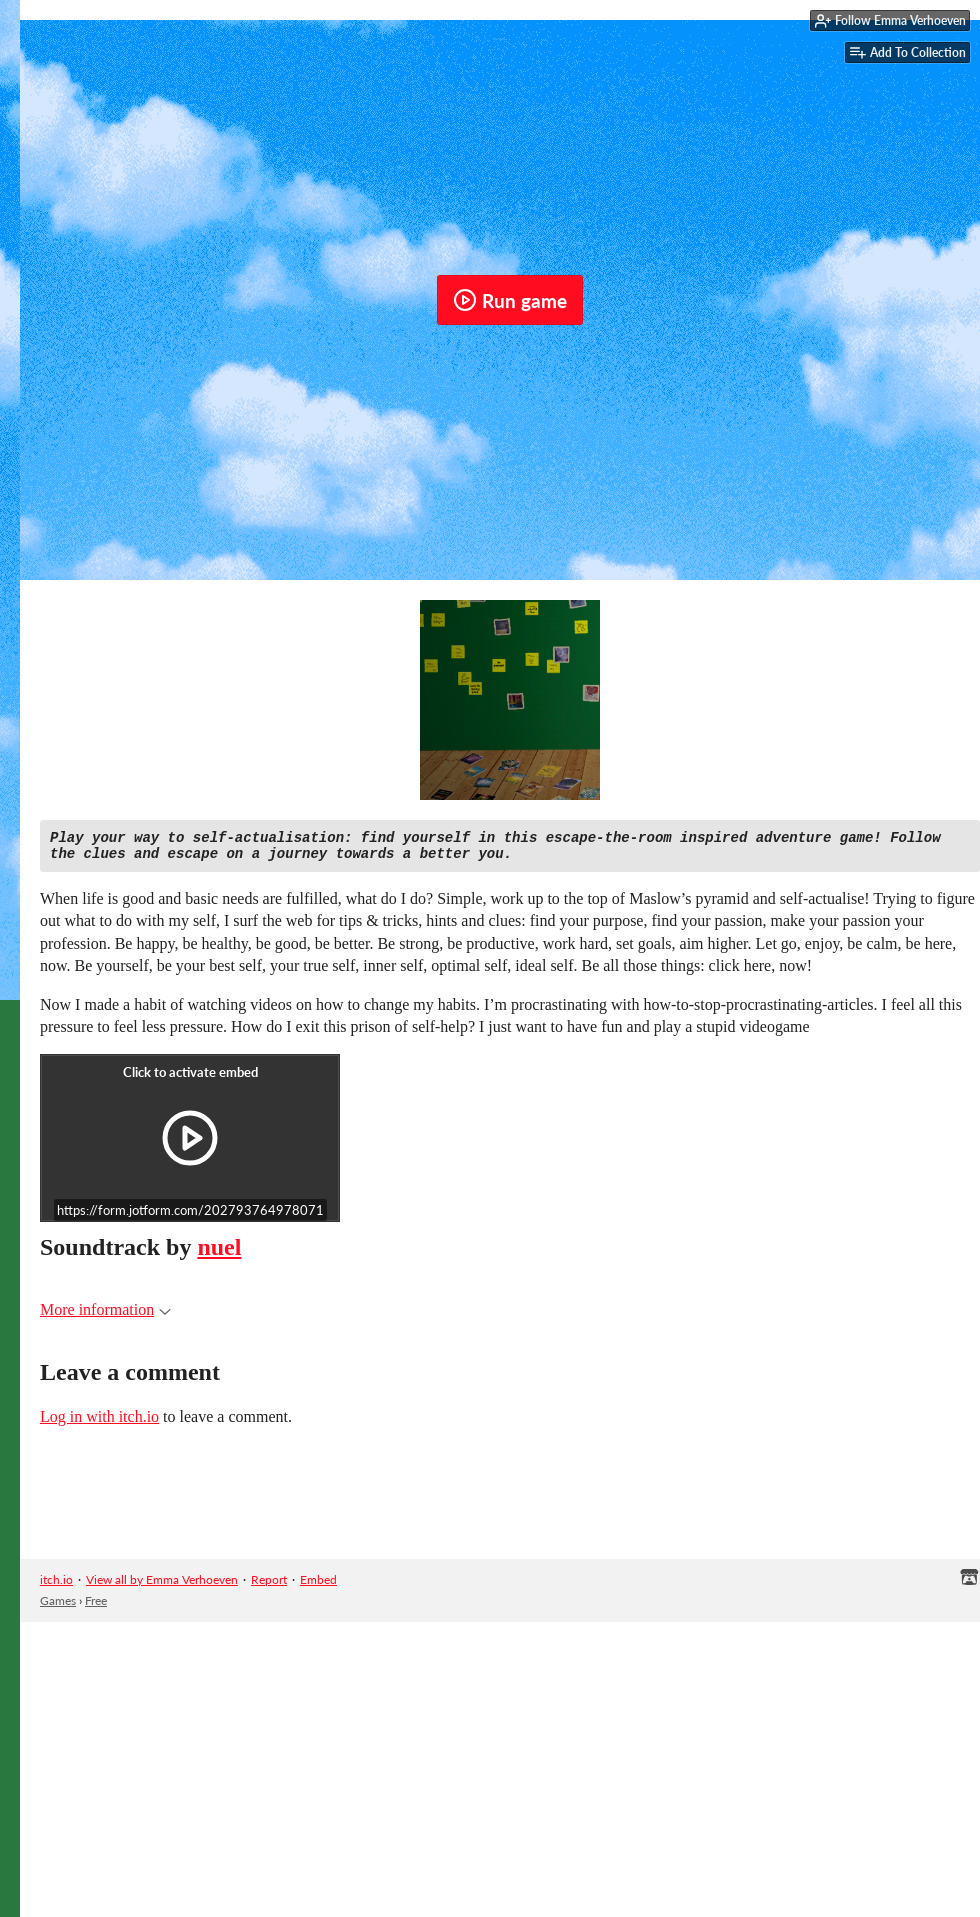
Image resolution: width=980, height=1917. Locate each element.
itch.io (56, 1585)
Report (269, 1585)
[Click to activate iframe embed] (190, 1144)
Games (58, 1606)
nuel (219, 1253)
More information (105, 1315)
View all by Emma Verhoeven (162, 1585)
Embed (318, 1585)
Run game (510, 300)
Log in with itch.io (99, 1422)
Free (96, 1606)
